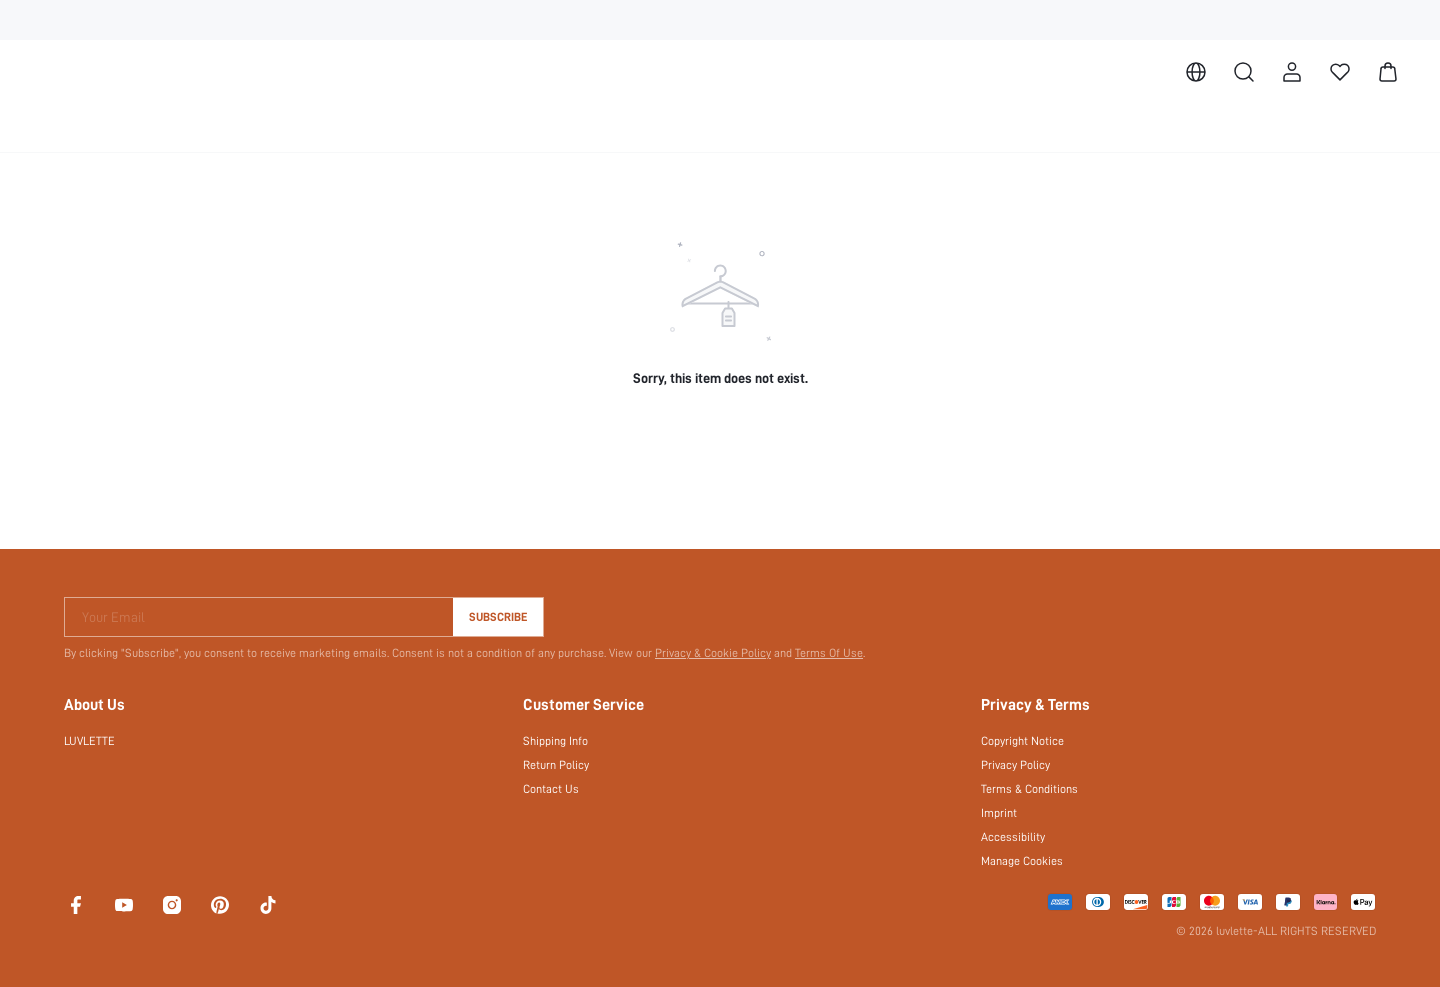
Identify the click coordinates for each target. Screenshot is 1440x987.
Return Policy (556, 765)
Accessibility (1012, 837)
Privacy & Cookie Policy (703, 653)
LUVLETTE (94, 741)
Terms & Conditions (1030, 789)
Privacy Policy (1016, 765)
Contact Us (550, 789)
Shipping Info (556, 741)
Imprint (999, 813)
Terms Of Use (819, 653)
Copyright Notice (1023, 741)
